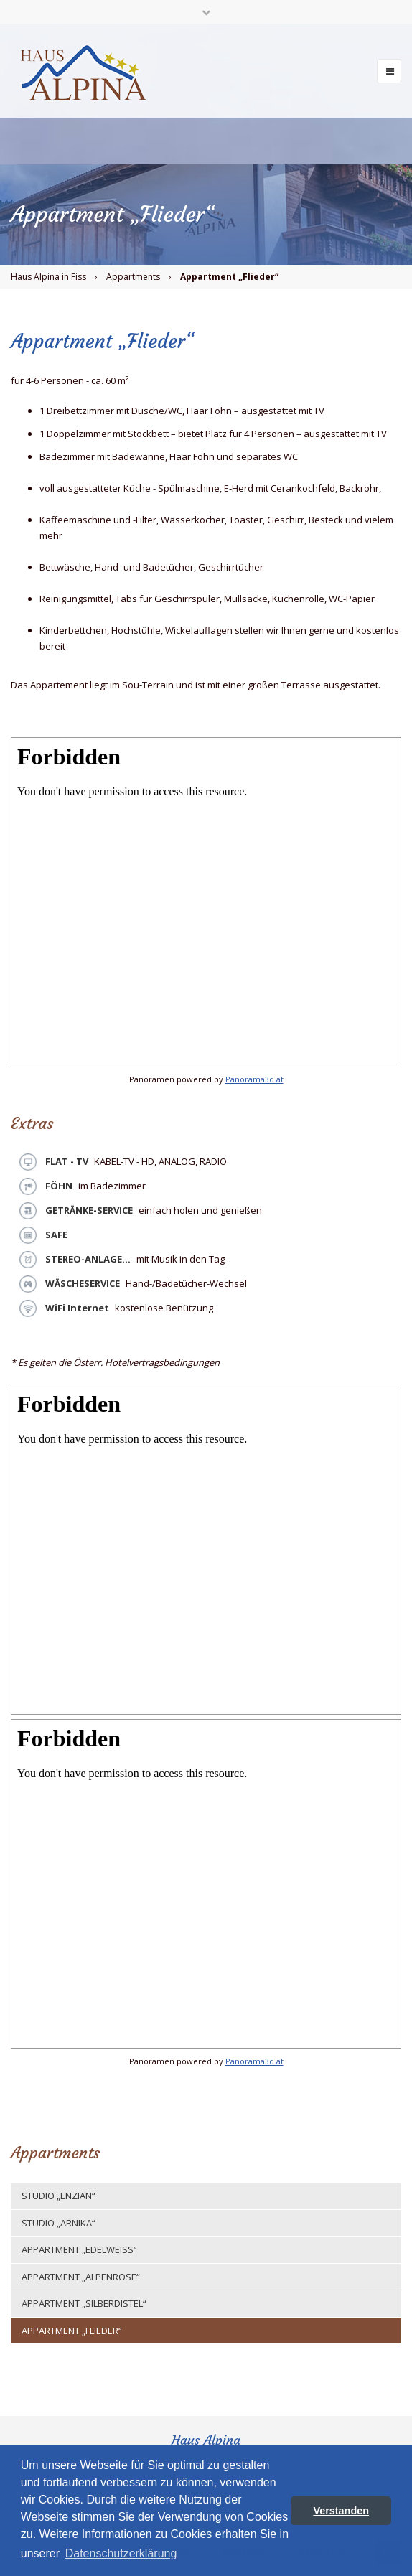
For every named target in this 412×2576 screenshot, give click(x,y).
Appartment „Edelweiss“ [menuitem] (79, 2249)
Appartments (133, 277)
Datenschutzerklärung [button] (121, 2553)
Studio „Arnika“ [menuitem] (58, 2222)
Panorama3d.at (254, 1079)
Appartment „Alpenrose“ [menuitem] (81, 2276)
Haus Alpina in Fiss (48, 277)
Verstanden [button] (341, 2510)
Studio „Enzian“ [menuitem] (58, 2195)
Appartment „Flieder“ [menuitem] (72, 2330)
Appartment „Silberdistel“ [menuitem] (84, 2303)
